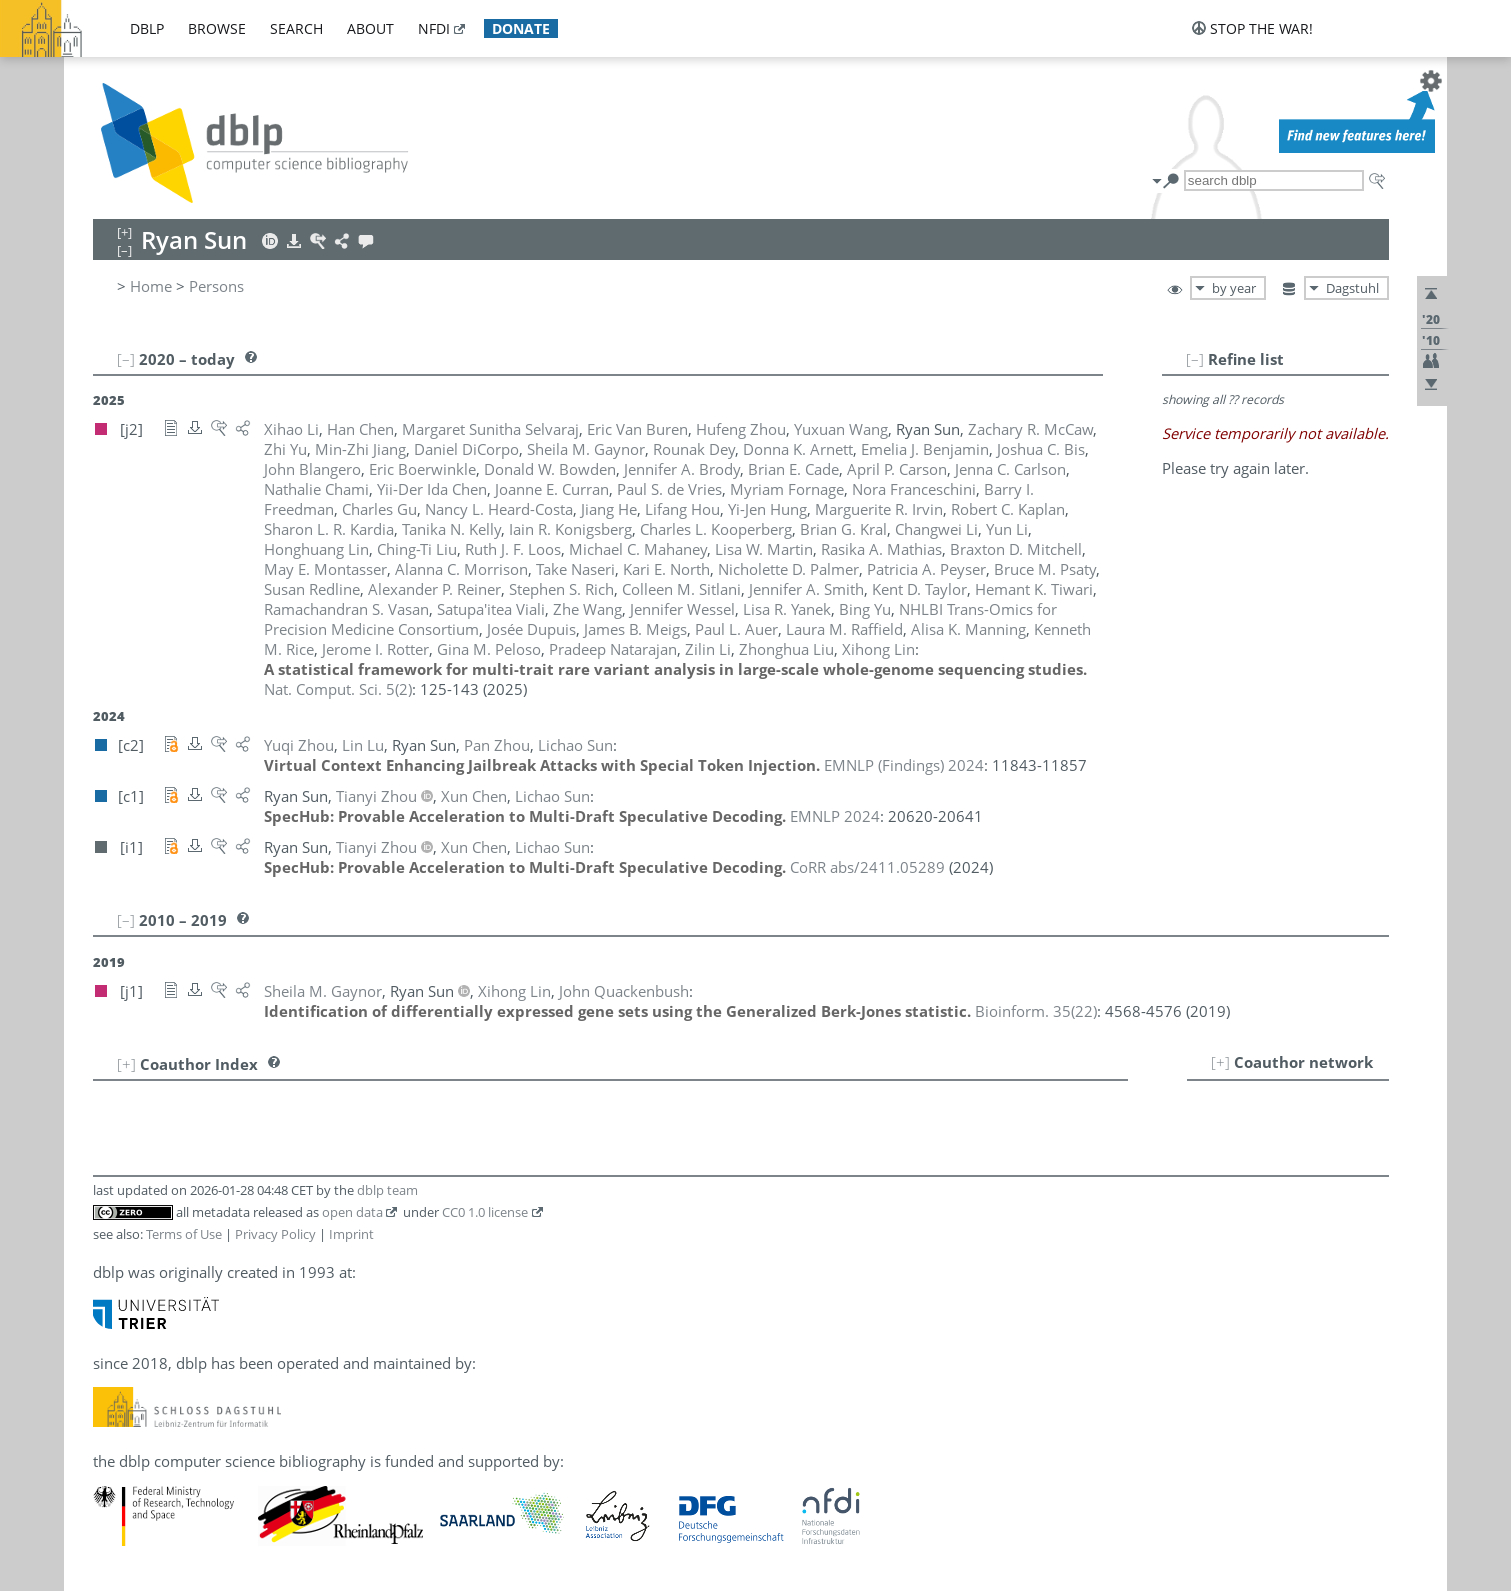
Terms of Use (184, 1234)
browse (217, 28)
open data (352, 1212)
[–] (1195, 359)
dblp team (387, 1190)
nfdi (434, 28)
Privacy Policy (275, 1234)
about (370, 28)
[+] (1220, 1062)
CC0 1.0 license (485, 1212)
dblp (147, 28)
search (296, 28)
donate (521, 28)
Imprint (351, 1234)
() (338, 689)
